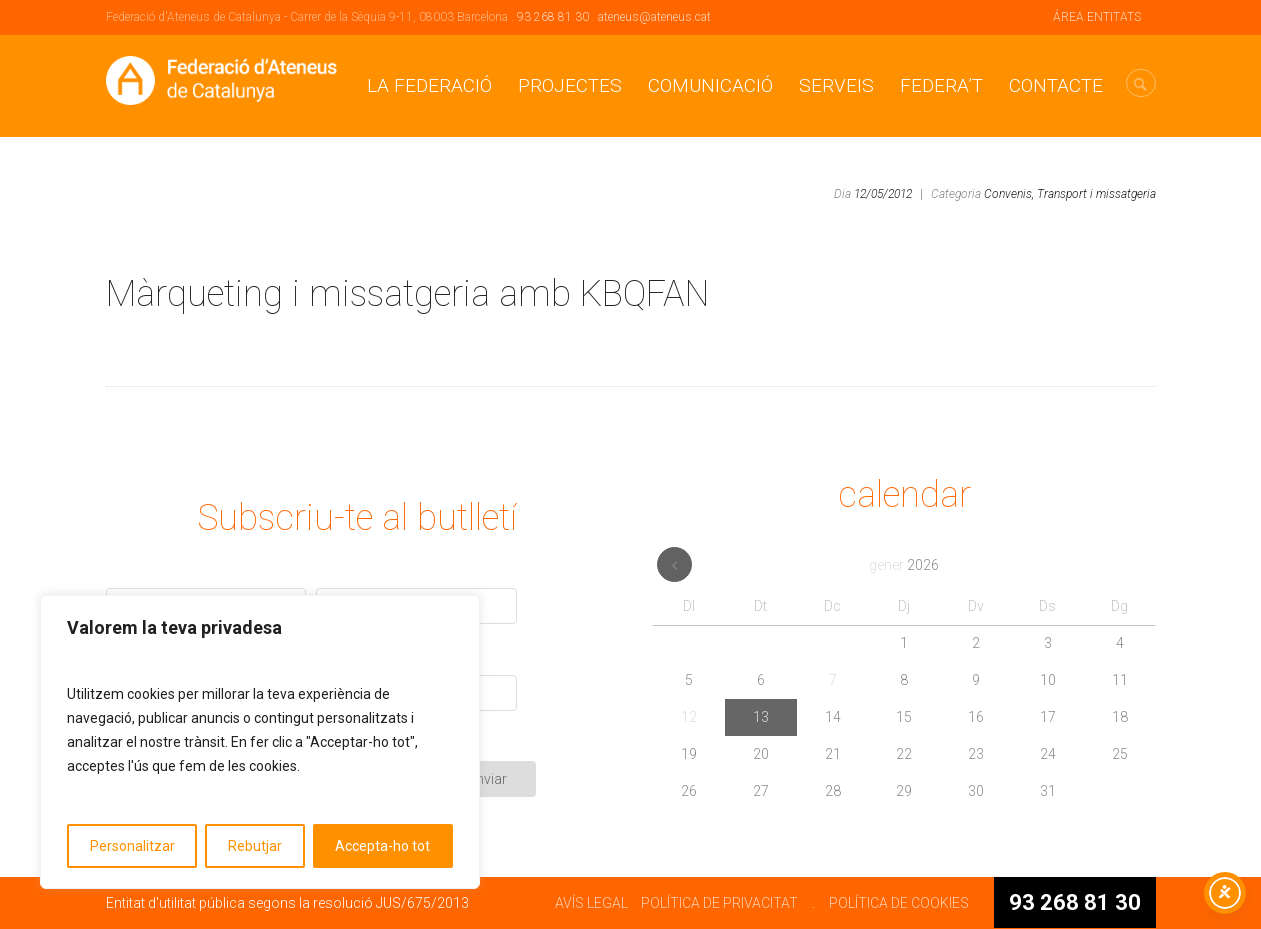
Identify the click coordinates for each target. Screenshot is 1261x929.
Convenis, (1009, 194)
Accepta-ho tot (382, 846)
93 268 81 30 (553, 17)
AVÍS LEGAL (591, 903)
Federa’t (941, 85)
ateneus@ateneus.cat (654, 17)
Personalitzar (132, 846)
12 (689, 717)
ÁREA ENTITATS (1097, 17)
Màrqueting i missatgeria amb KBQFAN (407, 294)
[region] (260, 742)
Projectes (570, 85)
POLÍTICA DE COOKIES (899, 903)
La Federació (429, 85)
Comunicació (710, 85)
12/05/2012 (883, 194)
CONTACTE (1056, 85)
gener (904, 565)
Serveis (836, 85)
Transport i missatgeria (1096, 194)
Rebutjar (255, 846)
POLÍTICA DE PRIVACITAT (719, 903)
